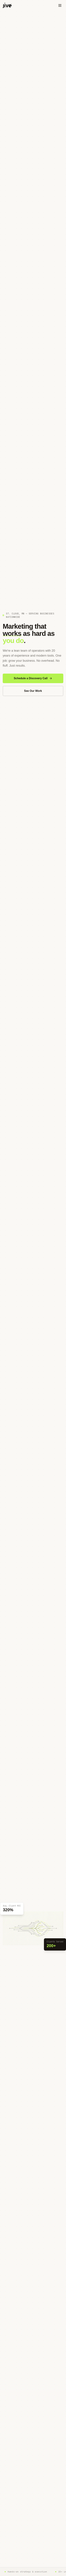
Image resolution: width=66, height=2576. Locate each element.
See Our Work (33, 690)
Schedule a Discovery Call (33, 678)
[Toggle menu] (59, 5)
